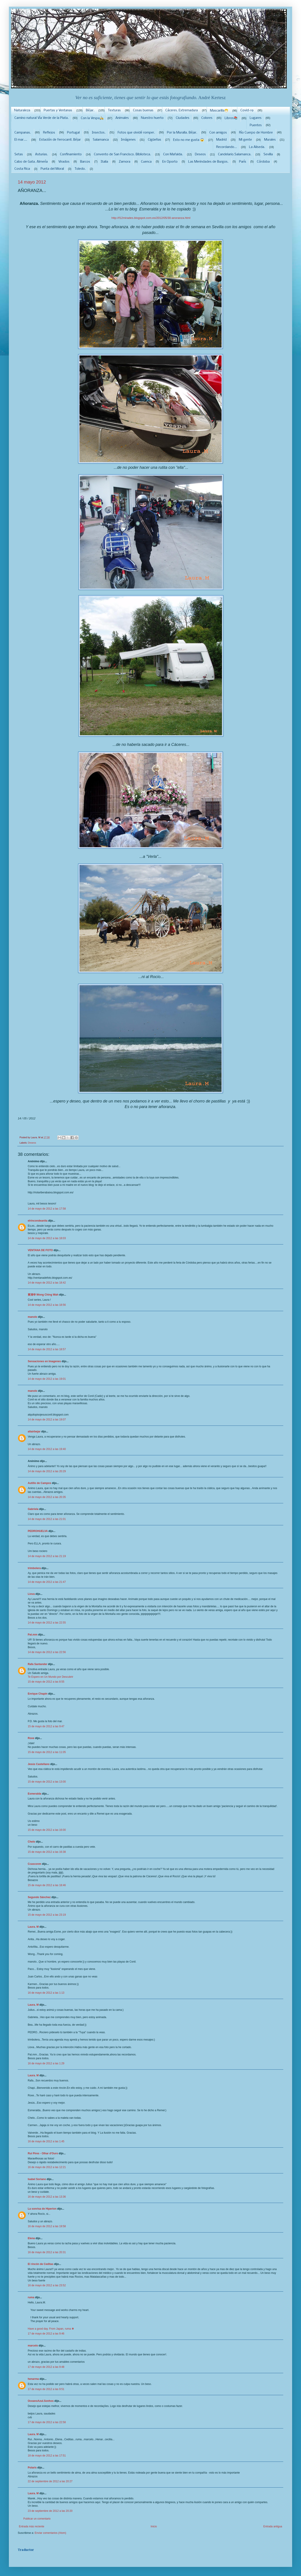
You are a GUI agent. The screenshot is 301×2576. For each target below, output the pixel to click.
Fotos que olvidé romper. (136, 132)
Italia (104, 162)
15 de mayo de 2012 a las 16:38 (47, 1851)
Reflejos (49, 132)
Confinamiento (71, 154)
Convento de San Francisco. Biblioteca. (122, 154)
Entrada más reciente (31, 2526)
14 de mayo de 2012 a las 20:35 (47, 1497)
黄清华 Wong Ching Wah (43, 1294)
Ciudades (182, 118)
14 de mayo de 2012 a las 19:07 (47, 1419)
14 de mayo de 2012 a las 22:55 (47, 1622)
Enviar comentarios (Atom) (50, 2532)
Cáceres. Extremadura (181, 110)
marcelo (33, 2345)
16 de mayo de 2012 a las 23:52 (47, 2285)
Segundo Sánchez (39, 1897)
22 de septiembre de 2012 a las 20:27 (50, 2481)
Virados (63, 162)
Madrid (221, 140)
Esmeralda (34, 1793)
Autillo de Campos (39, 1483)
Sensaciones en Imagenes (44, 1361)
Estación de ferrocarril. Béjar (60, 140)
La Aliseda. (257, 147)
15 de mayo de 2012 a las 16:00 (47, 1829)
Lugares (255, 118)
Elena (31, 2238)
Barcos (85, 162)
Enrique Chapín (38, 1693)
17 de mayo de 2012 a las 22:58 (47, 2422)
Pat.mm (32, 1634)
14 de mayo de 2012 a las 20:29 (47, 1471)
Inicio (154, 2526)
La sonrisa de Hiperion (42, 2208)
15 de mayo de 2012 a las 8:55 (46, 1681)
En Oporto (170, 162)
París (242, 162)
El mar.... (20, 140)
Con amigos (218, 132)
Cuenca (146, 162)
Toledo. (80, 169)
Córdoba (263, 162)
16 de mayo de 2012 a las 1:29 (46, 2063)
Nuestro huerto (152, 118)
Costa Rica (22, 169)
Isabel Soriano (37, 2179)
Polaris (32, 2467)
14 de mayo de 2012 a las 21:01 (47, 1519)
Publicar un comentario (37, 2518)
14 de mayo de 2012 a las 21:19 (47, 1556)
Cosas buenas (143, 110)
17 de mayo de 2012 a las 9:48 (46, 2366)
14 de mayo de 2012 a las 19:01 (47, 1378)
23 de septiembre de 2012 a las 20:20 (50, 2510)
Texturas (114, 110)
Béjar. (90, 110)
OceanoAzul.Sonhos (41, 2400)
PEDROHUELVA (38, 1531)
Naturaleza (22, 110)
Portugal (73, 132)
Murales (270, 140)
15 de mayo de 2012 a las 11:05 (47, 1752)
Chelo (32, 1841)
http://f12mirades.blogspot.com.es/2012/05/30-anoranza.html (150, 218)
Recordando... (226, 147)
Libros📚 (231, 118)
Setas (18, 154)
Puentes (256, 125)
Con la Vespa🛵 (92, 118)
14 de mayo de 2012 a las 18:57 (47, 1349)
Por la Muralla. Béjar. (182, 132)
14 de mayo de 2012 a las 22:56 (47, 1652)
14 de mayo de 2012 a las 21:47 (47, 1582)
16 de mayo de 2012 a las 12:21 (47, 2167)
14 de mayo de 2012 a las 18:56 (47, 1304)
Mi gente (245, 140)
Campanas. (22, 132)
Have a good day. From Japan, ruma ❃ (51, 2328)
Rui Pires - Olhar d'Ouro (43, 2153)
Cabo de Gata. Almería (31, 162)
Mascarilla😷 (219, 110)
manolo (32, 1316)
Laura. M (33, 1926)
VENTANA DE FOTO (40, 1250)
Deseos (200, 154)
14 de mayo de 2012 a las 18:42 (47, 1282)
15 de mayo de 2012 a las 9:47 (46, 1726)
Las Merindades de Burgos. (208, 162)
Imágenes (128, 140)
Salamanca (101, 140)
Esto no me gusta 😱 (188, 140)
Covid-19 (246, 110)
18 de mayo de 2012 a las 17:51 (47, 2455)
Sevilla (268, 154)
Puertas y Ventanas (58, 110)
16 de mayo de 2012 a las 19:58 (47, 2226)
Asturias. (41, 154)
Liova (31, 1594)
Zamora (124, 162)
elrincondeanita (38, 1220)
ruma (31, 2297)
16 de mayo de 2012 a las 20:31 (47, 2252)
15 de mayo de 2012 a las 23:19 (47, 1914)
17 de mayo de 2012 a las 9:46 (46, 2333)
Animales (122, 118)
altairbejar (34, 1431)
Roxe (31, 1738)
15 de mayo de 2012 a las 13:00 (47, 1781)
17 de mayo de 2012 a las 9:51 (46, 2389)
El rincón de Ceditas (40, 2264)
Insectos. (98, 132)
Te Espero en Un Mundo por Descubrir (50, 1676)
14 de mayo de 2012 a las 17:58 (47, 1208)
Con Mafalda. (173, 154)
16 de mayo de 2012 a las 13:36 (47, 2196)
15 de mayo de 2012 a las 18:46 (47, 1885)
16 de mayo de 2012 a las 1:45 (46, 2141)
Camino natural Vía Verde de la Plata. (41, 118)
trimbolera (35, 1568)
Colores (206, 118)
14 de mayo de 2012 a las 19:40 (47, 1449)
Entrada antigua (272, 2526)
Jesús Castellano (39, 1764)
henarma (33, 2378)
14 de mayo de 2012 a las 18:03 (47, 1238)
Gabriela (33, 1509)
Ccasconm (34, 1863)
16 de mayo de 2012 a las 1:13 (46, 1992)
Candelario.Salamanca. (234, 154)
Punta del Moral (52, 169)
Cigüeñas (154, 140)
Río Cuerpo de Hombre (256, 132)
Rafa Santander (37, 1664)
